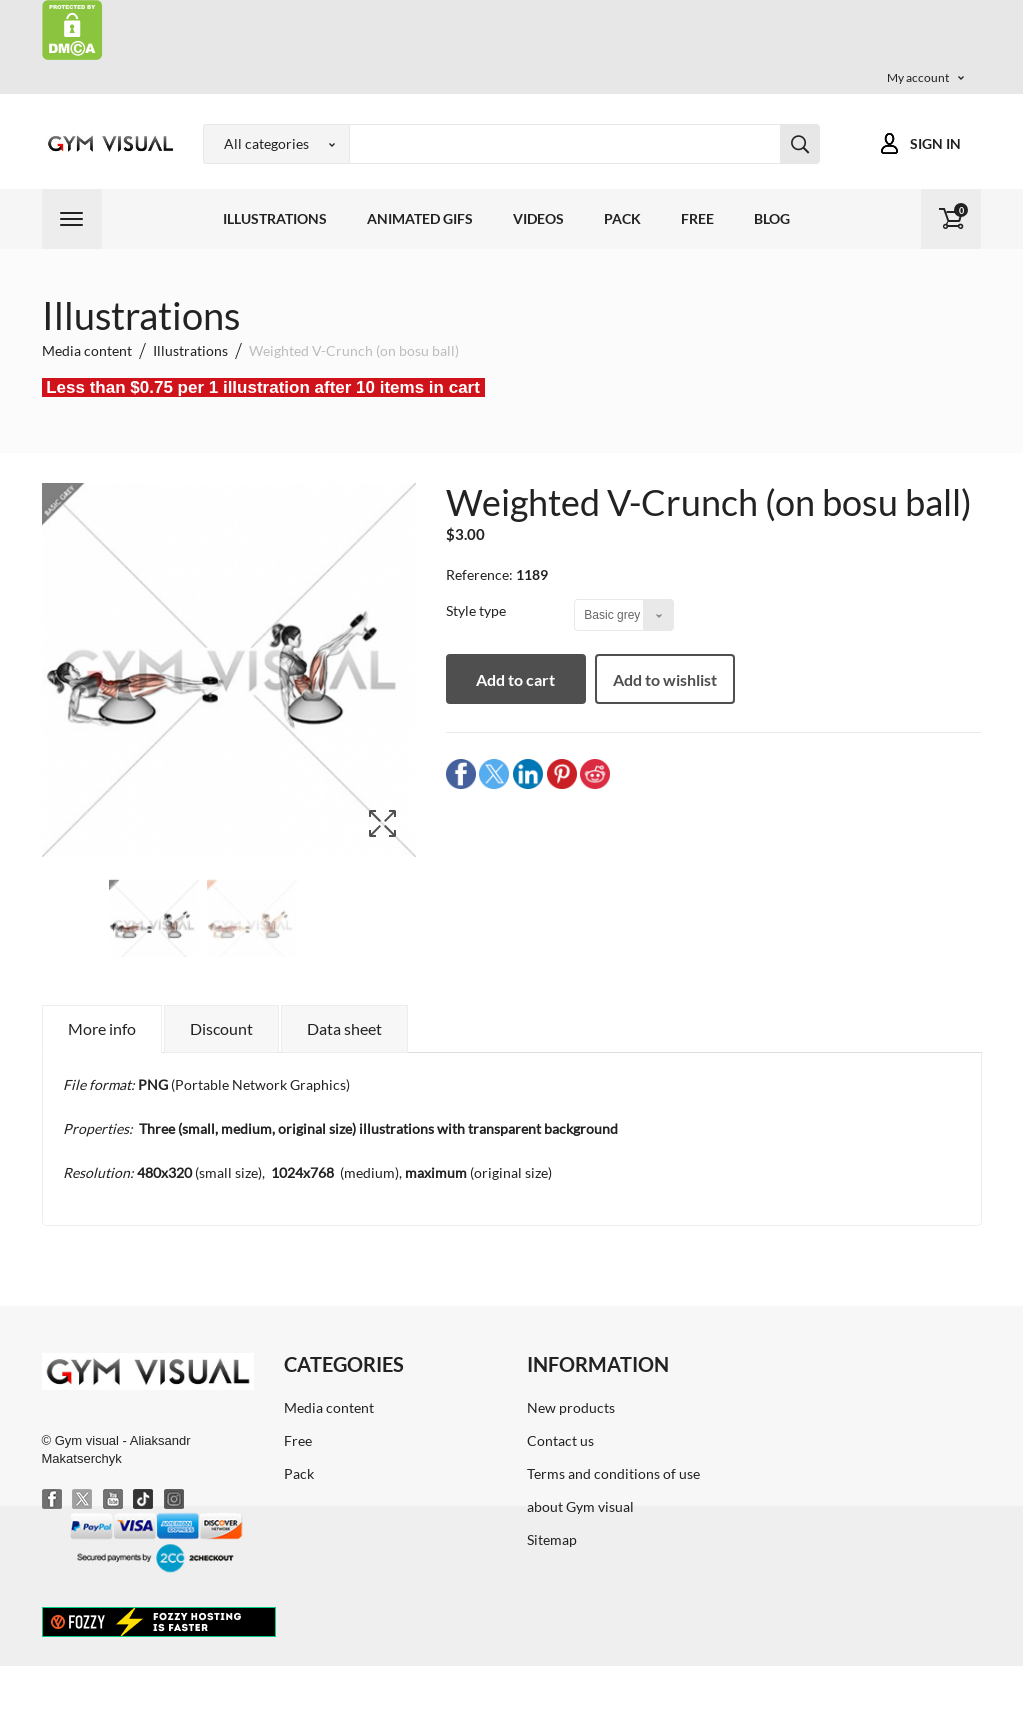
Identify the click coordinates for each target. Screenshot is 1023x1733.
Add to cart (515, 679)
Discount (221, 1028)
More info (102, 1028)
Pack (622, 218)
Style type (477, 610)
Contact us (560, 1440)
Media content (329, 1407)
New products (571, 1407)
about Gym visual (580, 1506)
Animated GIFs (420, 218)
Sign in (935, 143)
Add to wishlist (665, 679)
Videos (538, 218)
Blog (772, 218)
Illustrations (275, 218)
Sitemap (552, 1539)
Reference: (479, 574)
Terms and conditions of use (613, 1473)
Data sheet (344, 1028)
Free (697, 218)
